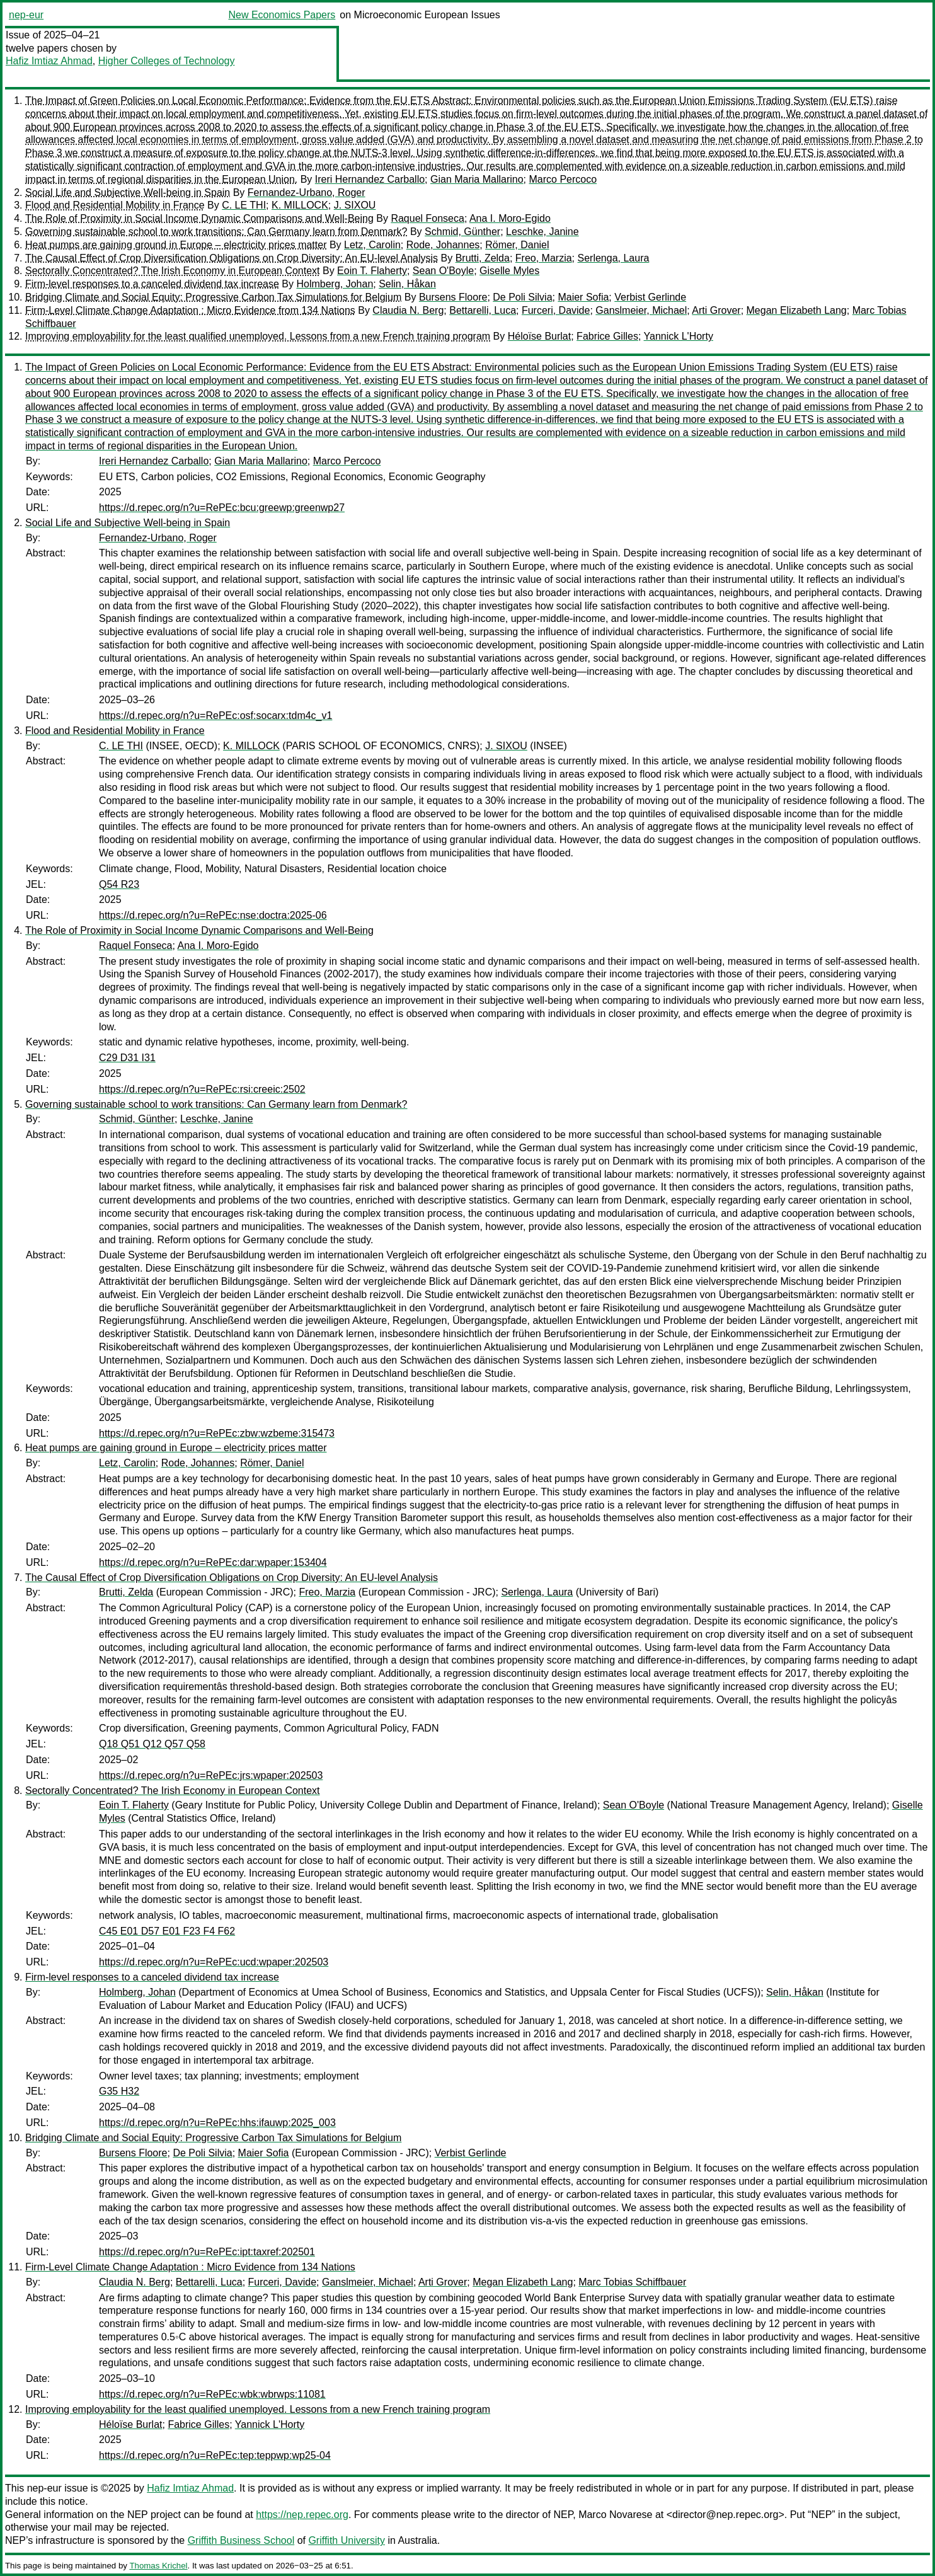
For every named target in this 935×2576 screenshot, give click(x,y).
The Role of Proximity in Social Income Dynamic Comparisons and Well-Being (199, 218)
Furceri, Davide (556, 310)
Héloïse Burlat (539, 336)
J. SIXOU (355, 205)
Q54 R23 (119, 884)
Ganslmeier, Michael (641, 310)
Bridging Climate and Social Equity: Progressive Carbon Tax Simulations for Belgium (213, 297)
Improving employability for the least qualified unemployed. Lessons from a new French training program (257, 336)
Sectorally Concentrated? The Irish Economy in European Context (172, 270)
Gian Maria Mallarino (477, 179)
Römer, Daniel (517, 244)
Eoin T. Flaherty (372, 270)
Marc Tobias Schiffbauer (632, 2282)
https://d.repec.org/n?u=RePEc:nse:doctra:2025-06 (213, 915)
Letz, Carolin (372, 244)
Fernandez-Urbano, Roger (306, 192)
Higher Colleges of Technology (166, 60)
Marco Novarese (615, 2514)
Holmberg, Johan (334, 284)
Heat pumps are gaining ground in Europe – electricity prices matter (175, 244)
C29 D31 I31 (127, 1057)
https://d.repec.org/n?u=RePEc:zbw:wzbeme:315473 (217, 1433)
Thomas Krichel (158, 2565)
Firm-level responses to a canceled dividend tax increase (152, 284)
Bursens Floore (453, 297)
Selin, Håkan (407, 284)
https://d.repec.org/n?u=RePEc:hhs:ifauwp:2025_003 (217, 2122)
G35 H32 (119, 2091)
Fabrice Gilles (607, 336)
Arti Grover (716, 310)
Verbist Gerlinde (650, 297)
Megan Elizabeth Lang (797, 310)
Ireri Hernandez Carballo (370, 179)
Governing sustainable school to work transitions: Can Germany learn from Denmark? (216, 231)
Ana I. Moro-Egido (510, 218)
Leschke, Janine (542, 231)
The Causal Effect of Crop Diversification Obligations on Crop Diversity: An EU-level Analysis (231, 258)
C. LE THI (244, 205)
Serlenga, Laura (614, 258)
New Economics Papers (281, 14)
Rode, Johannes (443, 244)
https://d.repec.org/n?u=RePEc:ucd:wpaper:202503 (213, 1962)
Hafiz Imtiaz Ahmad (49, 60)
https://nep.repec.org (302, 2514)
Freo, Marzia (543, 258)
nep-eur (26, 14)
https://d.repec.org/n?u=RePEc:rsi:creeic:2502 (202, 1089)
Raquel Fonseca (427, 218)
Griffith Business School (241, 2540)
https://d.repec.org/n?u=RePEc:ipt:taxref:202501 (207, 2251)
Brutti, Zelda (483, 258)
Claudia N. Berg (408, 310)
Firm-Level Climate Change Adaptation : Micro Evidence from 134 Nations (190, 310)
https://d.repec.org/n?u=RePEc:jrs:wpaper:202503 (211, 1775)
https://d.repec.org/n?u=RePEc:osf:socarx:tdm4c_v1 (215, 715)
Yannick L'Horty (678, 336)
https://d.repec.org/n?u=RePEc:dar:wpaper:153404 (213, 1562)
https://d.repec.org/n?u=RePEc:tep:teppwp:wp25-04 (215, 2455)
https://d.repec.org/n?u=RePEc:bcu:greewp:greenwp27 (222, 507)
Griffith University (346, 2540)
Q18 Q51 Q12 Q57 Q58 (152, 1744)
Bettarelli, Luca (482, 310)
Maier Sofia (583, 297)
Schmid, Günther (462, 231)
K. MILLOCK (300, 205)
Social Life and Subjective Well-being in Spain (127, 192)
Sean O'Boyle (443, 270)
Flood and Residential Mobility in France (115, 205)
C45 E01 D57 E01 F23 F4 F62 (167, 1931)
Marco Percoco (563, 179)
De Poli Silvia (522, 297)
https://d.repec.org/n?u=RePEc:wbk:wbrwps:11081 (212, 2394)
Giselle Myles (509, 270)
